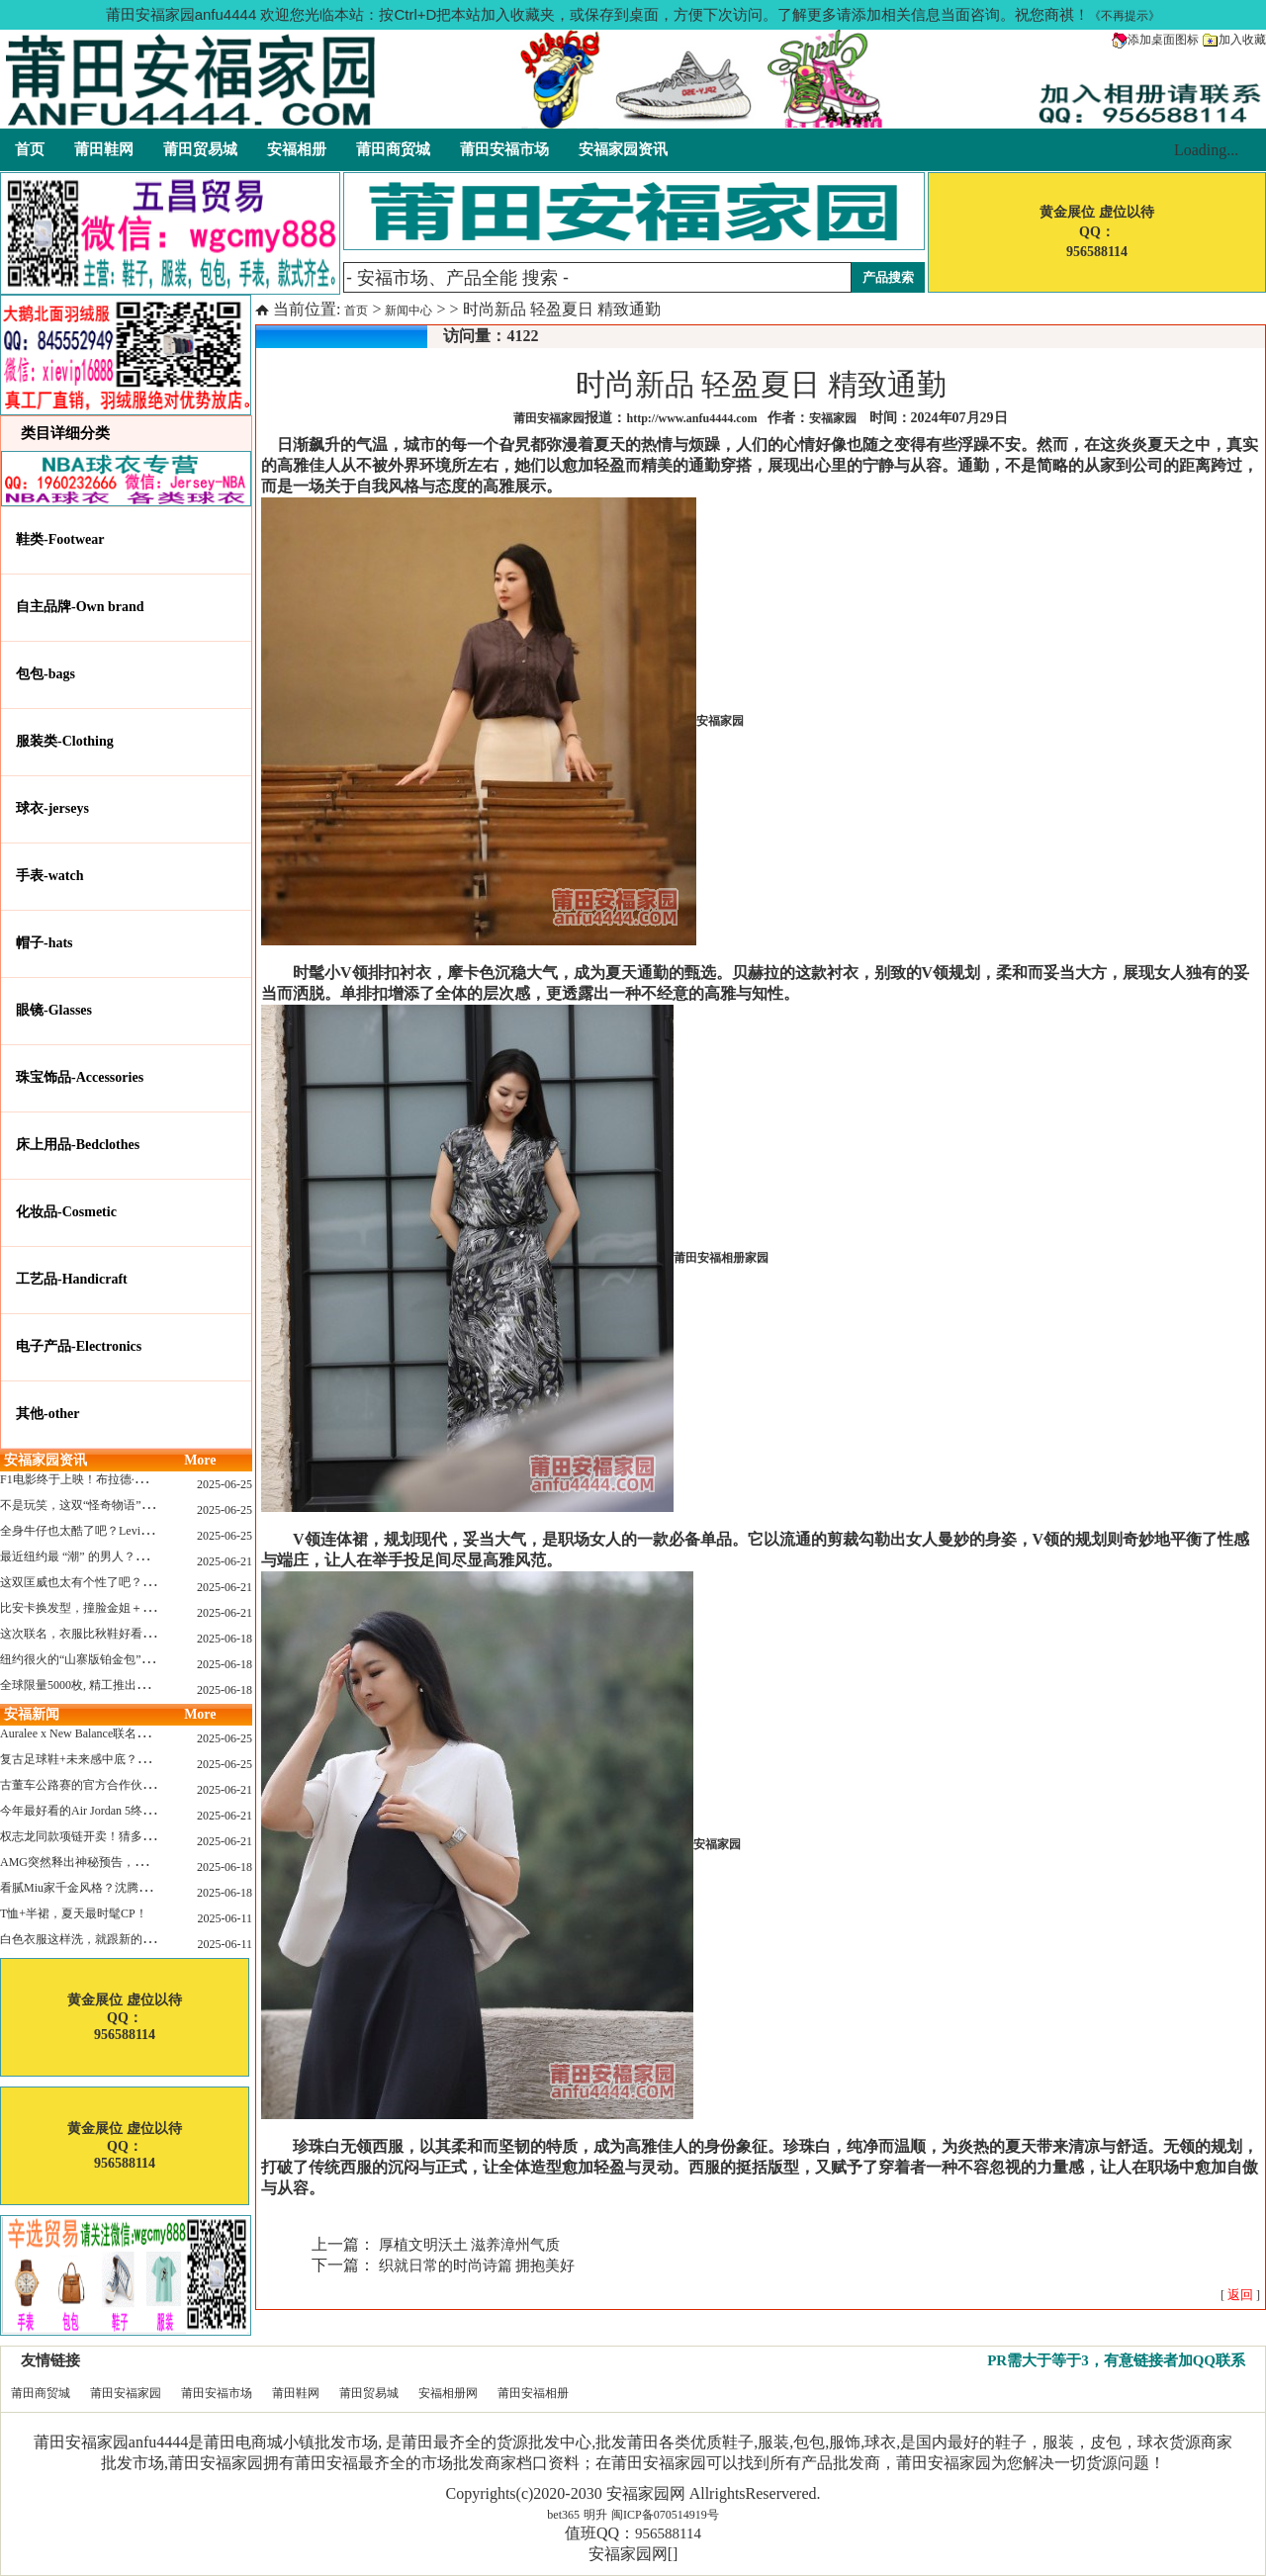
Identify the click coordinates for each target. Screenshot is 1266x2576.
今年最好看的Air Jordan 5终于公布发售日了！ (118, 1811)
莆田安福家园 (125, 2393)
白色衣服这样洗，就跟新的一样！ (89, 1939)
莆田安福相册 (533, 2393)
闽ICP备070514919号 (665, 2515)
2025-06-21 (224, 1561)
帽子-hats (44, 942)
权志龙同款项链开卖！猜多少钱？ (89, 1836)
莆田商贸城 (393, 149)
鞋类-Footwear (60, 539)
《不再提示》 (1124, 16)
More (200, 1460)
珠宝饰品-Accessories (79, 1077)
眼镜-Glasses (54, 1010)
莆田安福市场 (504, 149)
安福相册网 (448, 2393)
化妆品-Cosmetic (66, 1211)
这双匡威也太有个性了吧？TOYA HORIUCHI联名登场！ (147, 1582)
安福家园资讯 (623, 149)
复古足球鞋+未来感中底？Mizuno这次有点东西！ (128, 1759)
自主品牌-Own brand (80, 606)
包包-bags (45, 673)
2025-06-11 (224, 1918)
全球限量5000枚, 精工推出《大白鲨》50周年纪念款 (133, 1685)
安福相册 (296, 149)
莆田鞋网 (104, 149)
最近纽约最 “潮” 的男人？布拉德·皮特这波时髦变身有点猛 (152, 1556)
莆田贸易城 (200, 149)
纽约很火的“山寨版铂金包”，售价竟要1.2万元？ (125, 1659)
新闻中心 (408, 310)
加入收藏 (1234, 39)
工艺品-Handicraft (72, 1279)
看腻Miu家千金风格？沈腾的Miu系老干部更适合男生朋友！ (156, 1888)
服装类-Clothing (65, 741)
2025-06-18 (224, 1638)
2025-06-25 (224, 1484)
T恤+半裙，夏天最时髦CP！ (73, 1913)
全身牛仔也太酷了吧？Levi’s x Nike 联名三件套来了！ (140, 1531)
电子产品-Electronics (78, 1346)
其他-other (48, 1413)
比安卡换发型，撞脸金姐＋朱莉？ (89, 1608)
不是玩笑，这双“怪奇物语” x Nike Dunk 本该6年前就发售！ (155, 1505)
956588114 (668, 2533)
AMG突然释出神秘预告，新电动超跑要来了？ (120, 1862)
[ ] (1240, 2295)
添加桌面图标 (1155, 39)
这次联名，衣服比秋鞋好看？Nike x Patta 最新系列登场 (143, 1634)
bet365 (563, 2515)
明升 (595, 2515)
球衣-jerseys (52, 808)
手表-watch (49, 875)
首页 (30, 149)
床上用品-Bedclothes (77, 1144)
